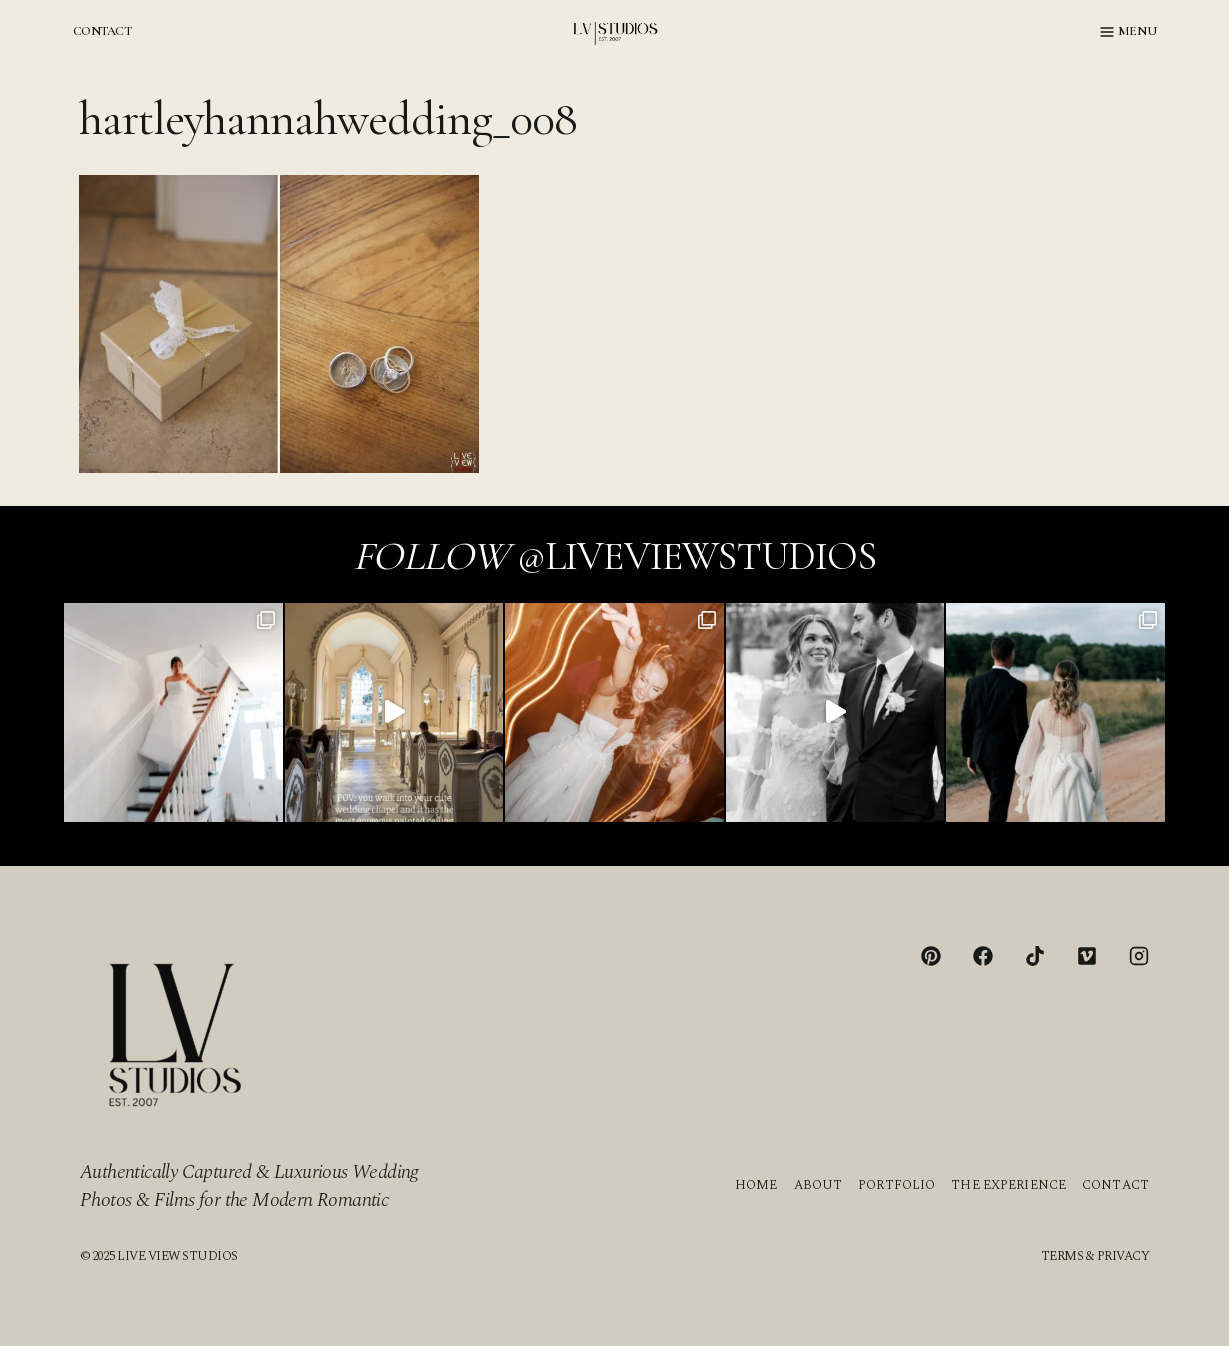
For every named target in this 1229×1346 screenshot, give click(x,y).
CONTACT (102, 31)
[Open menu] (1128, 32)
